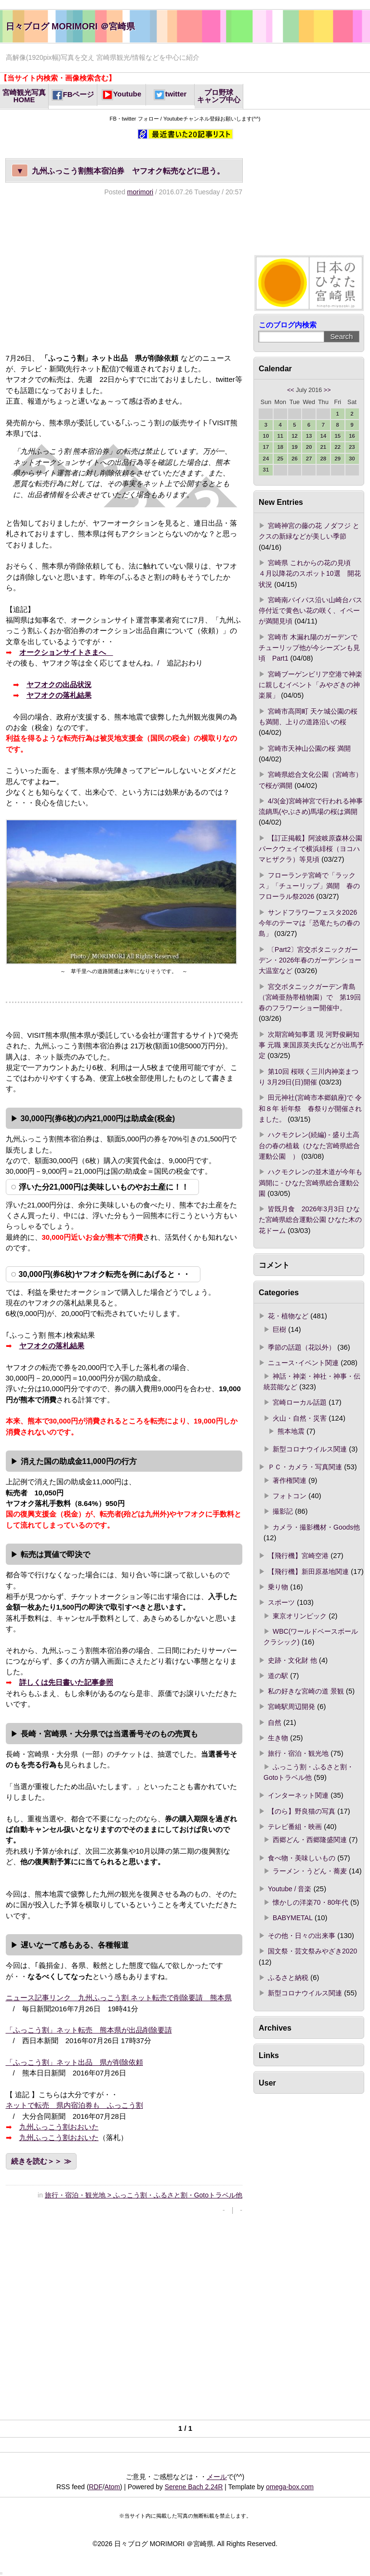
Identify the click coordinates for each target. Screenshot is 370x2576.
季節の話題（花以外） (301, 1347)
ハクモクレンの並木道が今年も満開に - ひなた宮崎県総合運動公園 (310, 1182)
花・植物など (288, 1316)
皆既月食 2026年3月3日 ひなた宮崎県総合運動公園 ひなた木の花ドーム (310, 1219)
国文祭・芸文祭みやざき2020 (312, 1951)
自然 (274, 1722)
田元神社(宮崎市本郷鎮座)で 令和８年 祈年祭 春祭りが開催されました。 (310, 1108)
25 (280, 458)
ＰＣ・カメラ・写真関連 (305, 1467)
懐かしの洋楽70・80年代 (310, 1902)
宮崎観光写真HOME (24, 96)
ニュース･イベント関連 (303, 1363)
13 (309, 436)
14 (323, 436)
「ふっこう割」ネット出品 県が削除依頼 (74, 2062)
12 (294, 436)
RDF (96, 2487)
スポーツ (281, 1602)
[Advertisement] (124, 274)
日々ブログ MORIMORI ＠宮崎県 (70, 26)
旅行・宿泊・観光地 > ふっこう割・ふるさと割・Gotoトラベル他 (143, 2195)
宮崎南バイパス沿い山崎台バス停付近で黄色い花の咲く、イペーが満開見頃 (310, 610)
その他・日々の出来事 (301, 1935)
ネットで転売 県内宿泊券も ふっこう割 (74, 2105)
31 (266, 470)
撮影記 (283, 1511)
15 (337, 436)
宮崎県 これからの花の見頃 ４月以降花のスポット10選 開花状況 (310, 573)
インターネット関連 (298, 1795)
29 (337, 458)
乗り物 (278, 1587)
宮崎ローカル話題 (300, 1402)
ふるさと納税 (288, 1977)
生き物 (278, 1738)
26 (294, 458)
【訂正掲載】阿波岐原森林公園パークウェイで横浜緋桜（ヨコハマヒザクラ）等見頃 (310, 849)
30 (352, 458)
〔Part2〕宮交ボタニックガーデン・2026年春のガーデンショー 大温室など (310, 960)
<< (290, 390)
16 (352, 436)
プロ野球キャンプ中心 (218, 96)
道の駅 (278, 1676)
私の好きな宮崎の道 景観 (306, 1691)
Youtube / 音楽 (289, 1889)
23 (352, 447)
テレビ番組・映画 (295, 1826)
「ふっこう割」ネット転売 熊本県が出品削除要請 (89, 2030)
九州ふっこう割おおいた (59, 2127)
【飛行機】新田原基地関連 (308, 1571)
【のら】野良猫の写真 (301, 1811)
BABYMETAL (293, 1918)
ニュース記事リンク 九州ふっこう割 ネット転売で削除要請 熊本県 (119, 1998)
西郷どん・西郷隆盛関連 (310, 1840)
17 (266, 447)
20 (309, 447)
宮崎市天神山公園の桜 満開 (309, 748)
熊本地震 (291, 1431)
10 (266, 436)
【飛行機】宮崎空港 (298, 1555)
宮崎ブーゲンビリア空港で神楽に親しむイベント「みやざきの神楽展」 (310, 685)
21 (323, 447)
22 (337, 447)
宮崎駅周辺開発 (291, 1706)
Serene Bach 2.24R (194, 2487)
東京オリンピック (300, 1616)
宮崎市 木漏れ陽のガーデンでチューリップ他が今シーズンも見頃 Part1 (309, 648)
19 (294, 447)
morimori (140, 192)
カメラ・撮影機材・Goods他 (316, 1527)
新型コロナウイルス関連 (310, 1449)
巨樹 (279, 1329)
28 (323, 458)
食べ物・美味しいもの (301, 1858)
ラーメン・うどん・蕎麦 (310, 1871)
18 (280, 447)
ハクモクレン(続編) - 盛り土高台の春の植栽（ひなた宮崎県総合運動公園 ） (309, 1145)
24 (266, 458)
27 (309, 458)
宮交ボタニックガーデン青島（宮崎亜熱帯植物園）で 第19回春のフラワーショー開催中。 (310, 997)
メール (217, 2477)
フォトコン (289, 1496)
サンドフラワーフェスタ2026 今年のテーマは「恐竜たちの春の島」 (311, 923)
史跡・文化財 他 (292, 1660)
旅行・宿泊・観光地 (298, 1753)
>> (327, 390)
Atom (112, 2487)
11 (280, 436)
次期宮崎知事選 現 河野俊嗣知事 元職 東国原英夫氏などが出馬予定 (311, 1045)
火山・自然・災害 (300, 1418)
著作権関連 (289, 1480)
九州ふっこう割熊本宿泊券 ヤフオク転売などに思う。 (118, 170)
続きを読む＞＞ (36, 2161)
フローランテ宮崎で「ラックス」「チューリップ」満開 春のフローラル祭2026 (309, 886)
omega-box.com (290, 2487)
